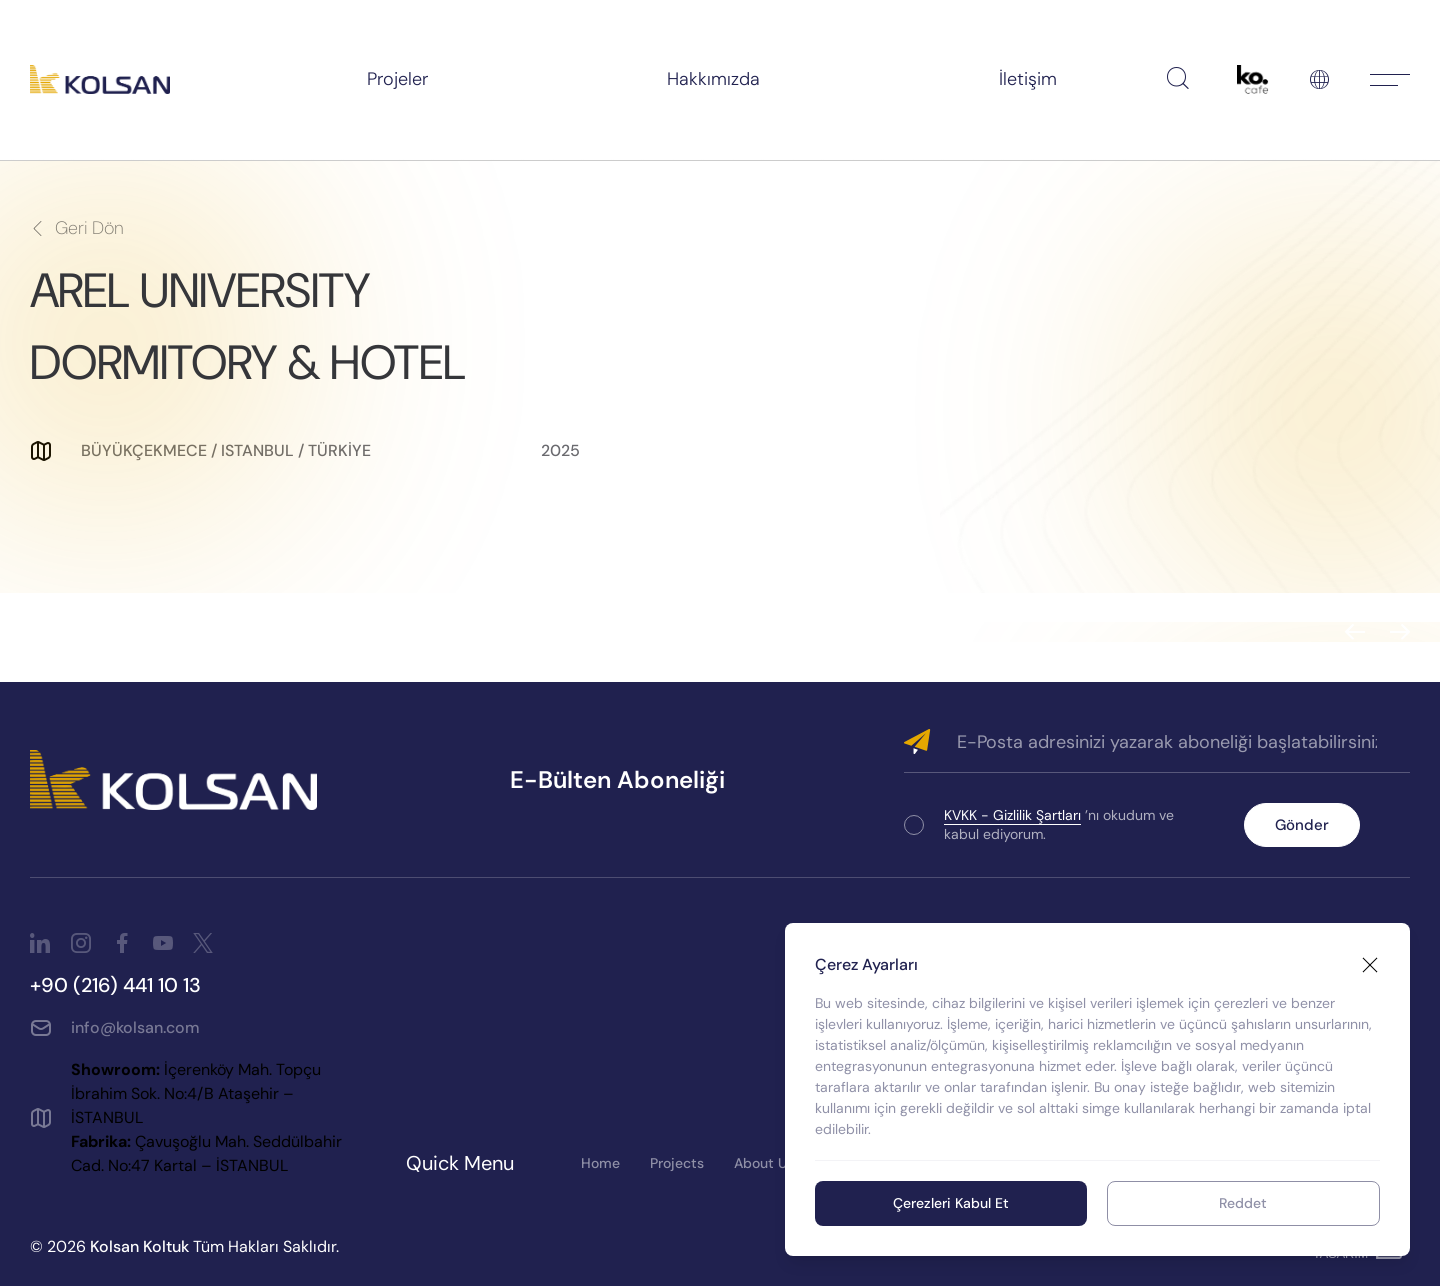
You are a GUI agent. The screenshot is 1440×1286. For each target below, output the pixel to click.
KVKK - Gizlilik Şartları (1012, 815)
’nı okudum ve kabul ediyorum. (1059, 824)
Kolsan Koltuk (139, 1246)
